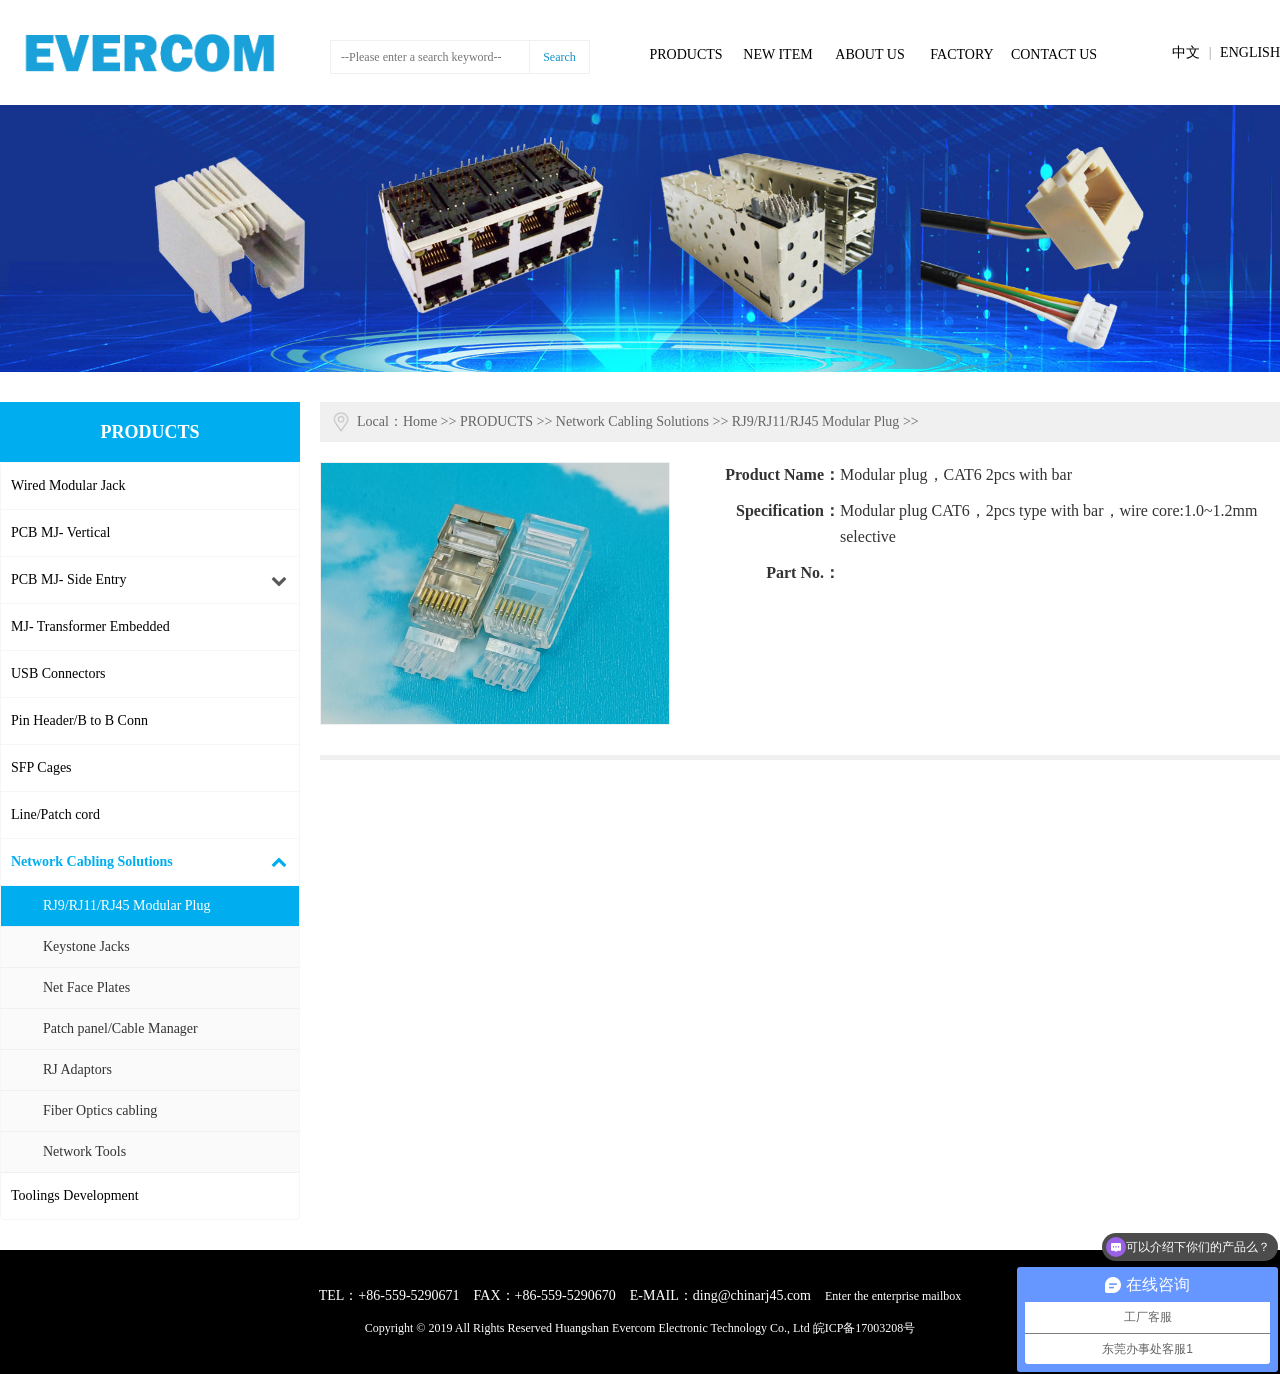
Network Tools (84, 1151)
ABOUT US (869, 54)
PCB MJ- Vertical (60, 532)
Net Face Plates (86, 987)
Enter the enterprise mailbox (893, 1296)
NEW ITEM (777, 54)
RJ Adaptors (77, 1069)
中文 (1186, 52)
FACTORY (961, 54)
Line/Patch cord (55, 814)
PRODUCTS (685, 54)
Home (420, 421)
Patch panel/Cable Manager (120, 1028)
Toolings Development (75, 1195)
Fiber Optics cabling (100, 1110)
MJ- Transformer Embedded (90, 626)
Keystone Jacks (86, 946)
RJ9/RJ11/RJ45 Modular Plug (127, 905)
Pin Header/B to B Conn (79, 720)
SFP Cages (41, 767)
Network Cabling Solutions (92, 861)
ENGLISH (1250, 52)
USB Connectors (58, 673)
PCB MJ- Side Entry (69, 579)
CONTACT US (1054, 54)
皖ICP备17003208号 (864, 1328)
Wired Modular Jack (68, 485)
